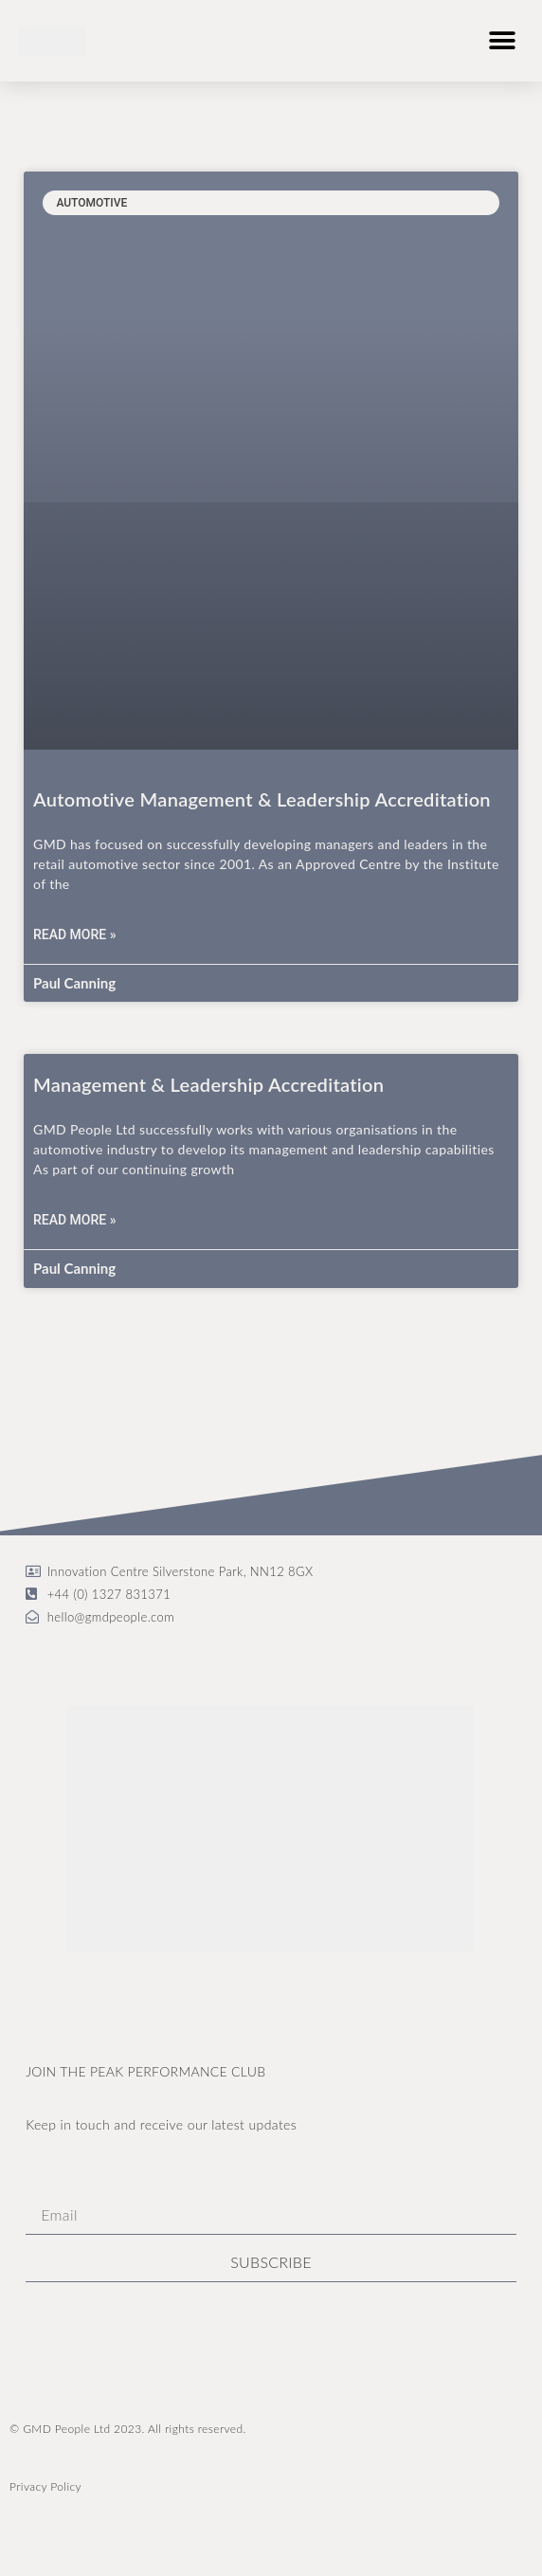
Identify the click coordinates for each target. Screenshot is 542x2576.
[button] (501, 40)
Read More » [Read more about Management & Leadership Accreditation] (75, 1219)
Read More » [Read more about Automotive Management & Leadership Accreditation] (75, 934)
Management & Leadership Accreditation (208, 1084)
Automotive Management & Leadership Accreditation (262, 799)
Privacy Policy (45, 2486)
